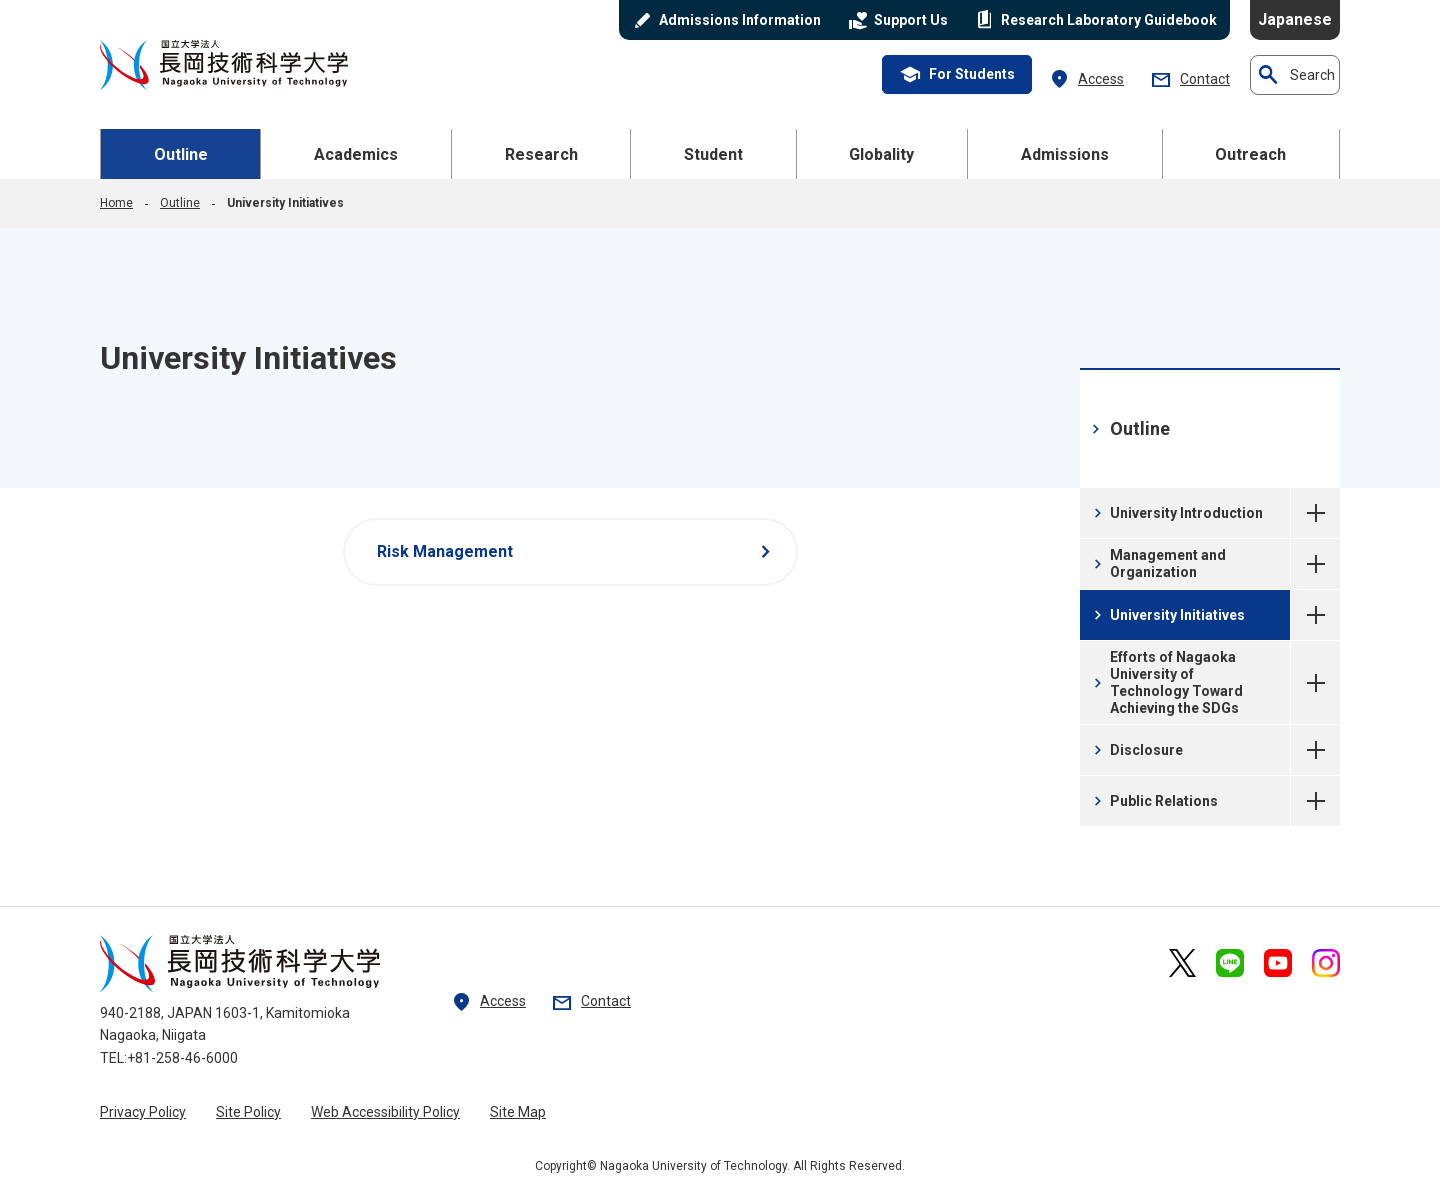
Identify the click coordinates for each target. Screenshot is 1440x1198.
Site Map (518, 1112)
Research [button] (541, 154)
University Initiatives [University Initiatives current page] (1167, 615)
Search (1295, 75)
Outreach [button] (1250, 154)
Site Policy (248, 1112)
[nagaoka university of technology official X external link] (1182, 963)
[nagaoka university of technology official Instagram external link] (1326, 963)
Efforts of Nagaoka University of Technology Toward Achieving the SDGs (1166, 682)
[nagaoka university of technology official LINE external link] (1230, 963)
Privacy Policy (143, 1112)
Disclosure (1136, 750)
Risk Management (577, 552)
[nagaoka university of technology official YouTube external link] (1278, 963)
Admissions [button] (1065, 154)
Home (116, 203)
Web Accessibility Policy (385, 1112)
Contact (1190, 79)
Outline (180, 203)
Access (1086, 79)
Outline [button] (181, 154)
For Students (957, 75)
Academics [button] (356, 154)
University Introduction (1176, 513)
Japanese (1295, 19)
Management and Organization (1157, 563)
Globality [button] (881, 154)
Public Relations (1153, 801)
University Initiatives (1315, 615)
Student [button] (713, 154)
